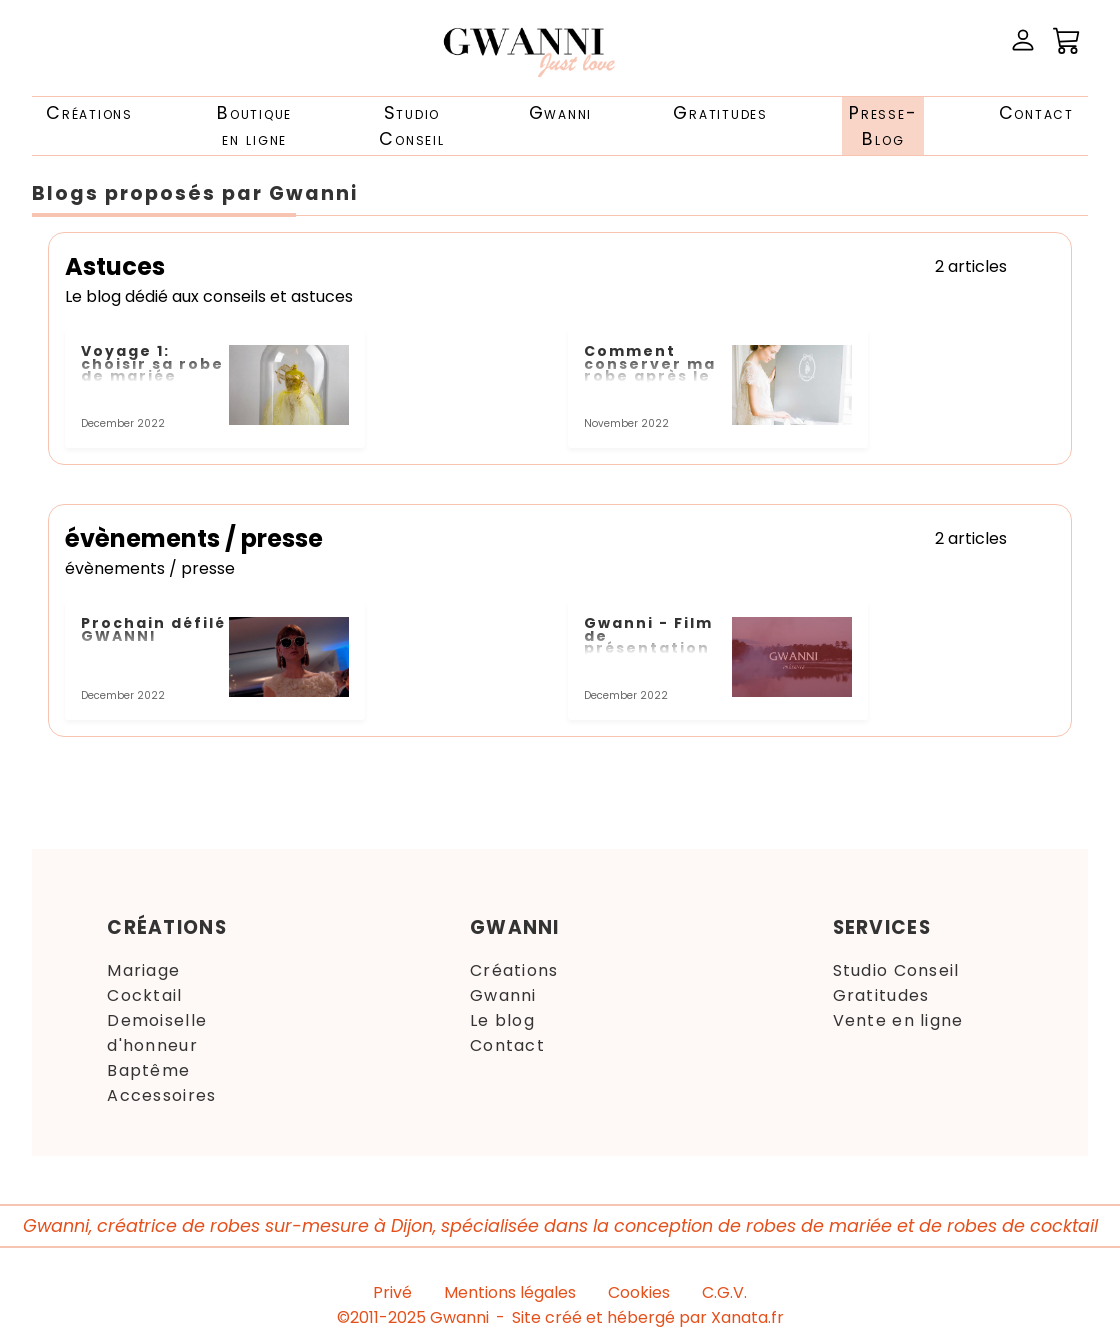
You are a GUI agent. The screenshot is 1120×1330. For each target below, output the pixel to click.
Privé (392, 1292)
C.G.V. (724, 1292)
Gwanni (561, 113)
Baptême (148, 1070)
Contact (1036, 113)
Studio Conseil (896, 970)
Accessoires (161, 1095)
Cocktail (144, 995)
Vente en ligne (898, 1020)
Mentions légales (510, 1292)
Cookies (639, 1292)
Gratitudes (720, 113)
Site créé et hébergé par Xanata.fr (648, 1317)
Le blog (502, 1020)
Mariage (143, 970)
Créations (89, 113)
